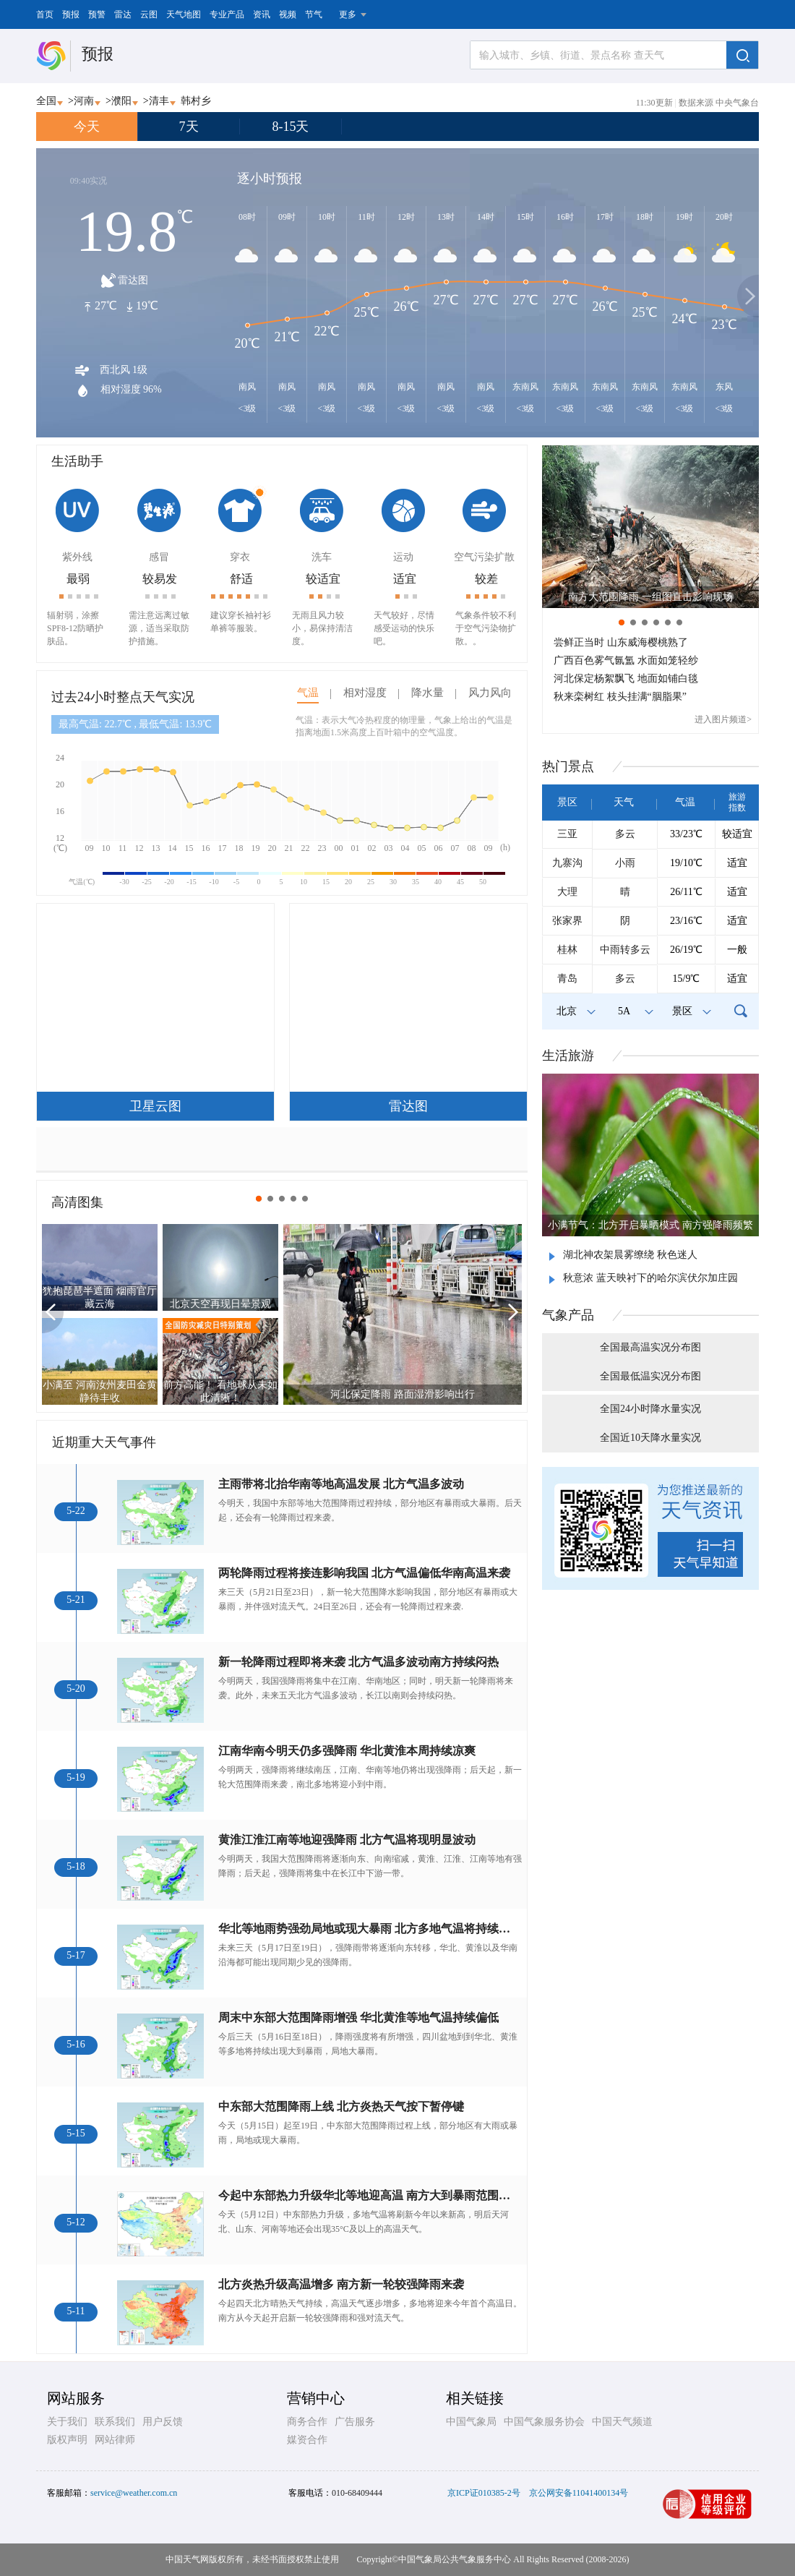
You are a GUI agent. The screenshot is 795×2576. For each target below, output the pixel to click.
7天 (189, 126)
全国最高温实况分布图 (650, 1347)
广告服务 (355, 2421)
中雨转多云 (625, 949)
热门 (568, 766)
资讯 (261, 14)
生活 (568, 1055)
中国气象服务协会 (544, 2421)
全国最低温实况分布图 (650, 1376)
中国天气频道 (622, 2421)
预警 (97, 14)
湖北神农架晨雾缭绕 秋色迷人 (630, 1254)
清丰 (159, 100)
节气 (313, 14)
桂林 (567, 949)
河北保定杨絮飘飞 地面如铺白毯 (626, 678)
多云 (625, 834)
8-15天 (290, 126)
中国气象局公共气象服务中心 (454, 2559)
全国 (46, 100)
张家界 (567, 920)
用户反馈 (162, 2421)
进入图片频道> (723, 719)
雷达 (123, 14)
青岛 (567, 978)
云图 (149, 14)
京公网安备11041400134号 (579, 2493)
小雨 (625, 862)
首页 (44, 14)
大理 (567, 891)
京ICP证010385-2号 (483, 2493)
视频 (287, 14)
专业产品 (227, 14)
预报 (71, 14)
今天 (87, 126)
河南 (84, 100)
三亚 (567, 834)
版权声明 (67, 2439)
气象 (568, 1315)
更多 (347, 14)
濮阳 (121, 100)
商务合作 (307, 2421)
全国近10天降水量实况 (650, 1437)
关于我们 (67, 2421)
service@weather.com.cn (133, 2493)
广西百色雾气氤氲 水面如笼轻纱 (626, 660)
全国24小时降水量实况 (650, 1408)
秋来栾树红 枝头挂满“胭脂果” (620, 696)
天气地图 (183, 14)
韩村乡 (196, 100)
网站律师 (115, 2439)
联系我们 (115, 2421)
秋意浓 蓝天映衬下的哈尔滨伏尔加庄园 (650, 1277)
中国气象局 (471, 2421)
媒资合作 (307, 2439)
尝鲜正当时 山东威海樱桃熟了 (621, 642)
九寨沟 (567, 862)
